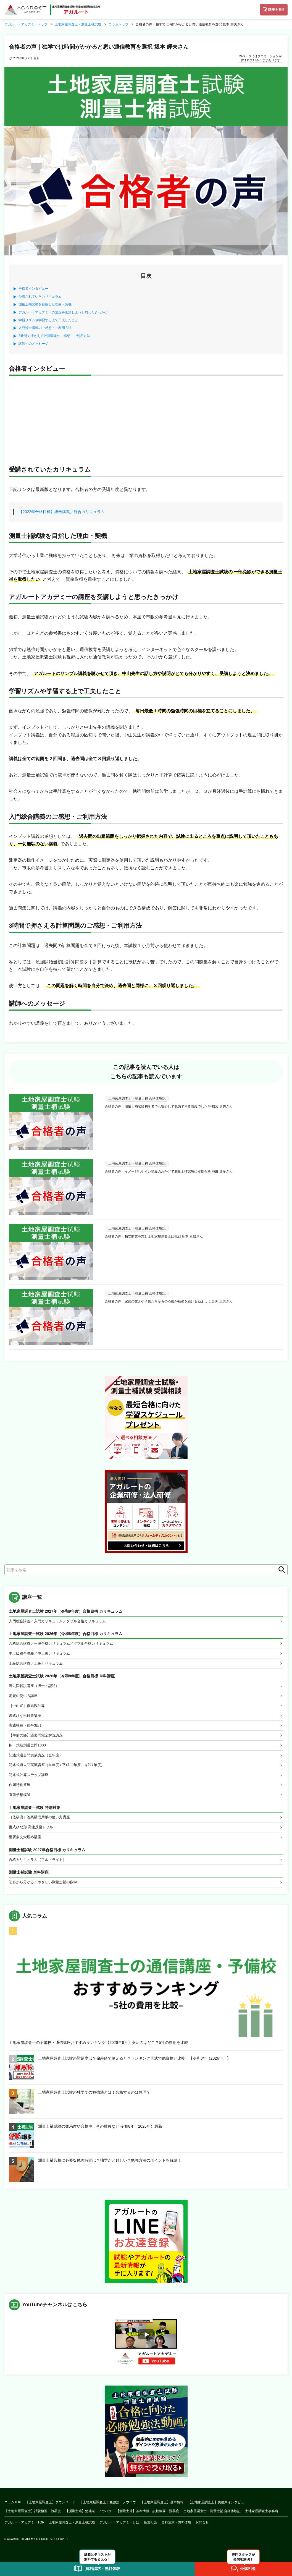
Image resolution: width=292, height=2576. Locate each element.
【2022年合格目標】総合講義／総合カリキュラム (62, 511)
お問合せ (202, 2528)
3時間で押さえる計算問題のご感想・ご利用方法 (54, 336)
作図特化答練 (20, 1789)
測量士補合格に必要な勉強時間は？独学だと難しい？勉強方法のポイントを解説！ (109, 2166)
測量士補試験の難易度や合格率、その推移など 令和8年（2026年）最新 (100, 2132)
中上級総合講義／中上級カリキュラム (42, 1654)
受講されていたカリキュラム (40, 297)
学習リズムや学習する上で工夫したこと (48, 320)
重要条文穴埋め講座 (26, 1842)
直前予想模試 (20, 1799)
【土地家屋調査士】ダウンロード (50, 2508)
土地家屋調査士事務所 (261, 2517)
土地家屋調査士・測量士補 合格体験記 (212, 2517)
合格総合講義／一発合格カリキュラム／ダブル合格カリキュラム (65, 1644)
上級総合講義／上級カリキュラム (38, 1664)
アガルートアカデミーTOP (24, 2528)
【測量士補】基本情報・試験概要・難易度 (147, 2517)
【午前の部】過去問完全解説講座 (38, 1738)
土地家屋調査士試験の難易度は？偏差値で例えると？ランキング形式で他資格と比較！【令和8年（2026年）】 (134, 2064)
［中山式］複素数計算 (28, 1707)
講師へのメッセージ (33, 344)
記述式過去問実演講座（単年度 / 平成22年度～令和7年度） (60, 1768)
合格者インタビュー (33, 289)
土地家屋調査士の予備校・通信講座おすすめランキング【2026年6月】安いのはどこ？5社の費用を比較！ (100, 2048)
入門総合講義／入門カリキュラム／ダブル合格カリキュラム (61, 1621)
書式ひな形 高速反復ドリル (32, 1832)
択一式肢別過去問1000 (28, 1748)
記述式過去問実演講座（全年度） (38, 1758)
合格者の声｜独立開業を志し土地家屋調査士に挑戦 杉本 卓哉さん (154, 1236)
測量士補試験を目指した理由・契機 (45, 304)
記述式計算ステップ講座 (30, 1778)
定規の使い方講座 (24, 1697)
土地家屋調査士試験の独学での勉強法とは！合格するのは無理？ (94, 2098)
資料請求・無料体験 (176, 2528)
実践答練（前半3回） (27, 1727)
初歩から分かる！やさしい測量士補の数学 (45, 1887)
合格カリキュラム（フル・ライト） (40, 1865)
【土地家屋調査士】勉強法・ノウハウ (108, 2508)
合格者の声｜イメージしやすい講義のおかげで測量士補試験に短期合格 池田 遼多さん (169, 1171)
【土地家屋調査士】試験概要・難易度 (32, 2517)
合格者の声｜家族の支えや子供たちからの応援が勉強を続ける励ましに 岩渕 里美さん (169, 1301)
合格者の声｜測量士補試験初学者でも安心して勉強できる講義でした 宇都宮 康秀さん (169, 1106)
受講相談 (150, 2528)
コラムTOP (12, 2508)
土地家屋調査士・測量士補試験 (72, 2528)
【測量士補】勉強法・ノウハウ (88, 2517)
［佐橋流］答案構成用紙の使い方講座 (42, 1822)
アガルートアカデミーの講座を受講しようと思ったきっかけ (63, 312)
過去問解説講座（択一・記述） (36, 1687)
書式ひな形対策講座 (26, 1717)
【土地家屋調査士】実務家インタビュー (218, 2508)
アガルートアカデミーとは (119, 2528)
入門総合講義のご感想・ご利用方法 (45, 328)
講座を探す (276, 10)
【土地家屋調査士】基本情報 (161, 2508)
